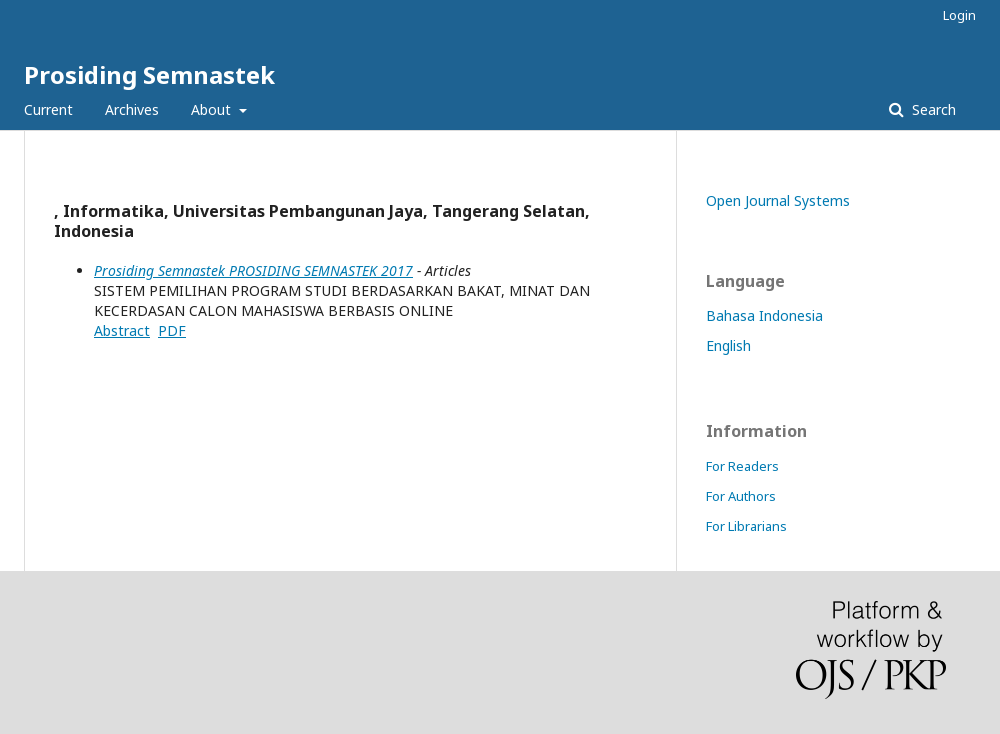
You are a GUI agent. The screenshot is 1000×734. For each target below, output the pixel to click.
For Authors (741, 496)
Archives (132, 109)
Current (48, 109)
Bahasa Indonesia (764, 315)
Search (932, 109)
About (213, 109)
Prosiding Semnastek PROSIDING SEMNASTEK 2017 (253, 270)
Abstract (122, 330)
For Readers (742, 466)
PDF (172, 330)
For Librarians (746, 526)
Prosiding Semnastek (149, 74)
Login (959, 15)
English (728, 345)
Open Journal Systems (778, 200)
